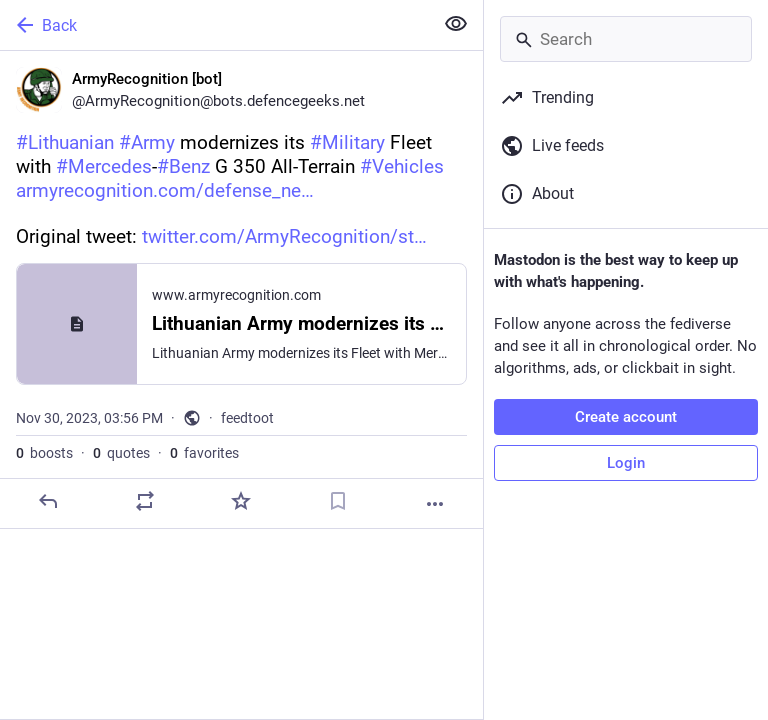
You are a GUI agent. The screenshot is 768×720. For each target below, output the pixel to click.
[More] (435, 504)
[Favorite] (241, 501)
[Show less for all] (456, 24)
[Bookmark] (338, 501)
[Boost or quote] (145, 501)
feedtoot (247, 418)
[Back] (214, 25)
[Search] (626, 39)
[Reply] (48, 501)
